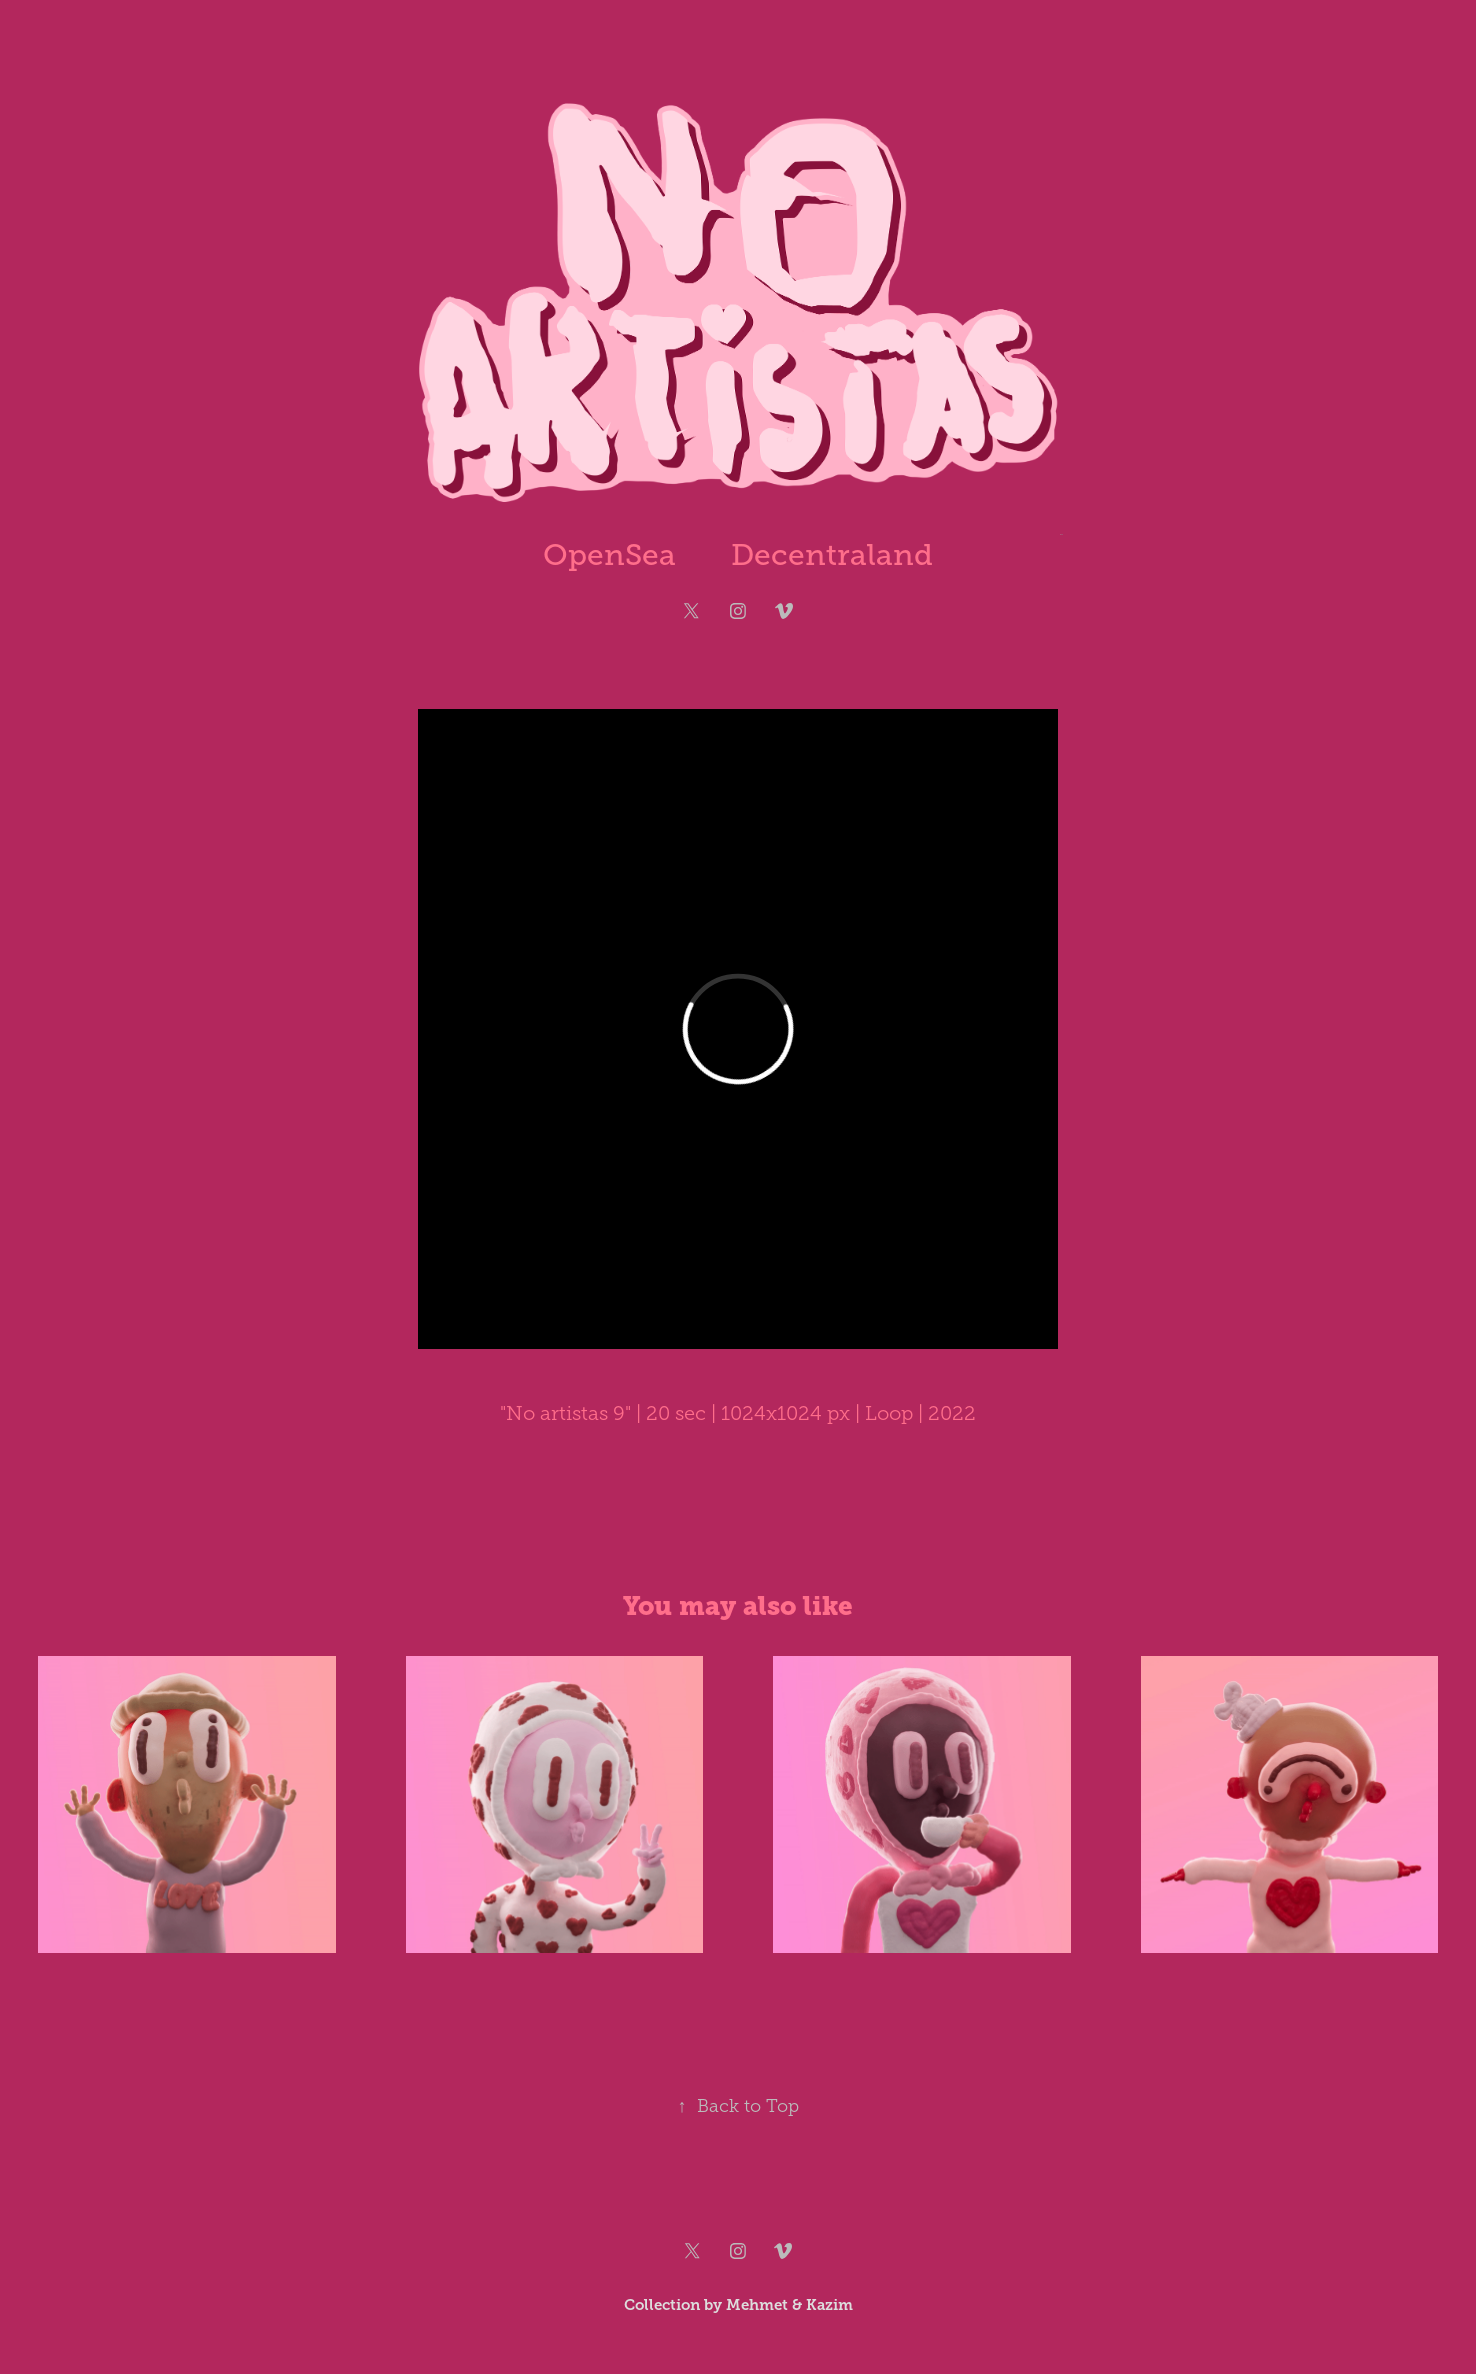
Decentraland (832, 555)
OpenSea (609, 555)
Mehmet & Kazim (789, 2305)
